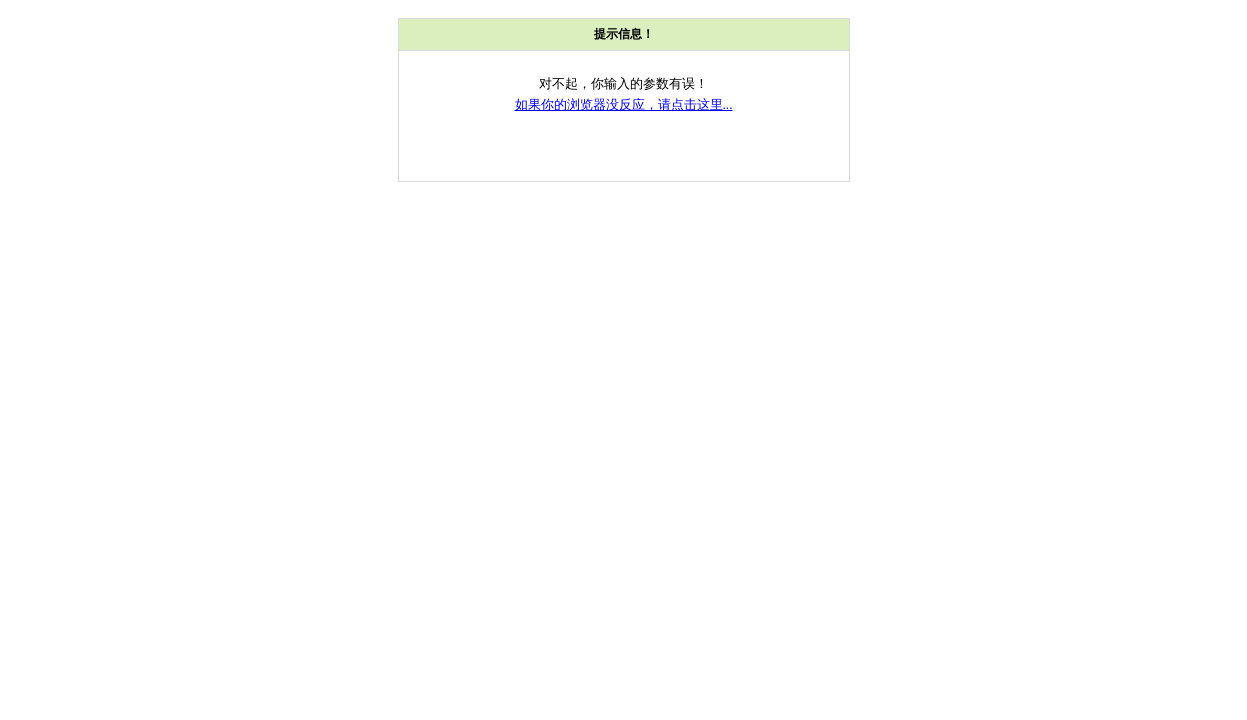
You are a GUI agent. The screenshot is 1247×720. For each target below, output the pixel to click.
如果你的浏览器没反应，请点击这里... (624, 104)
